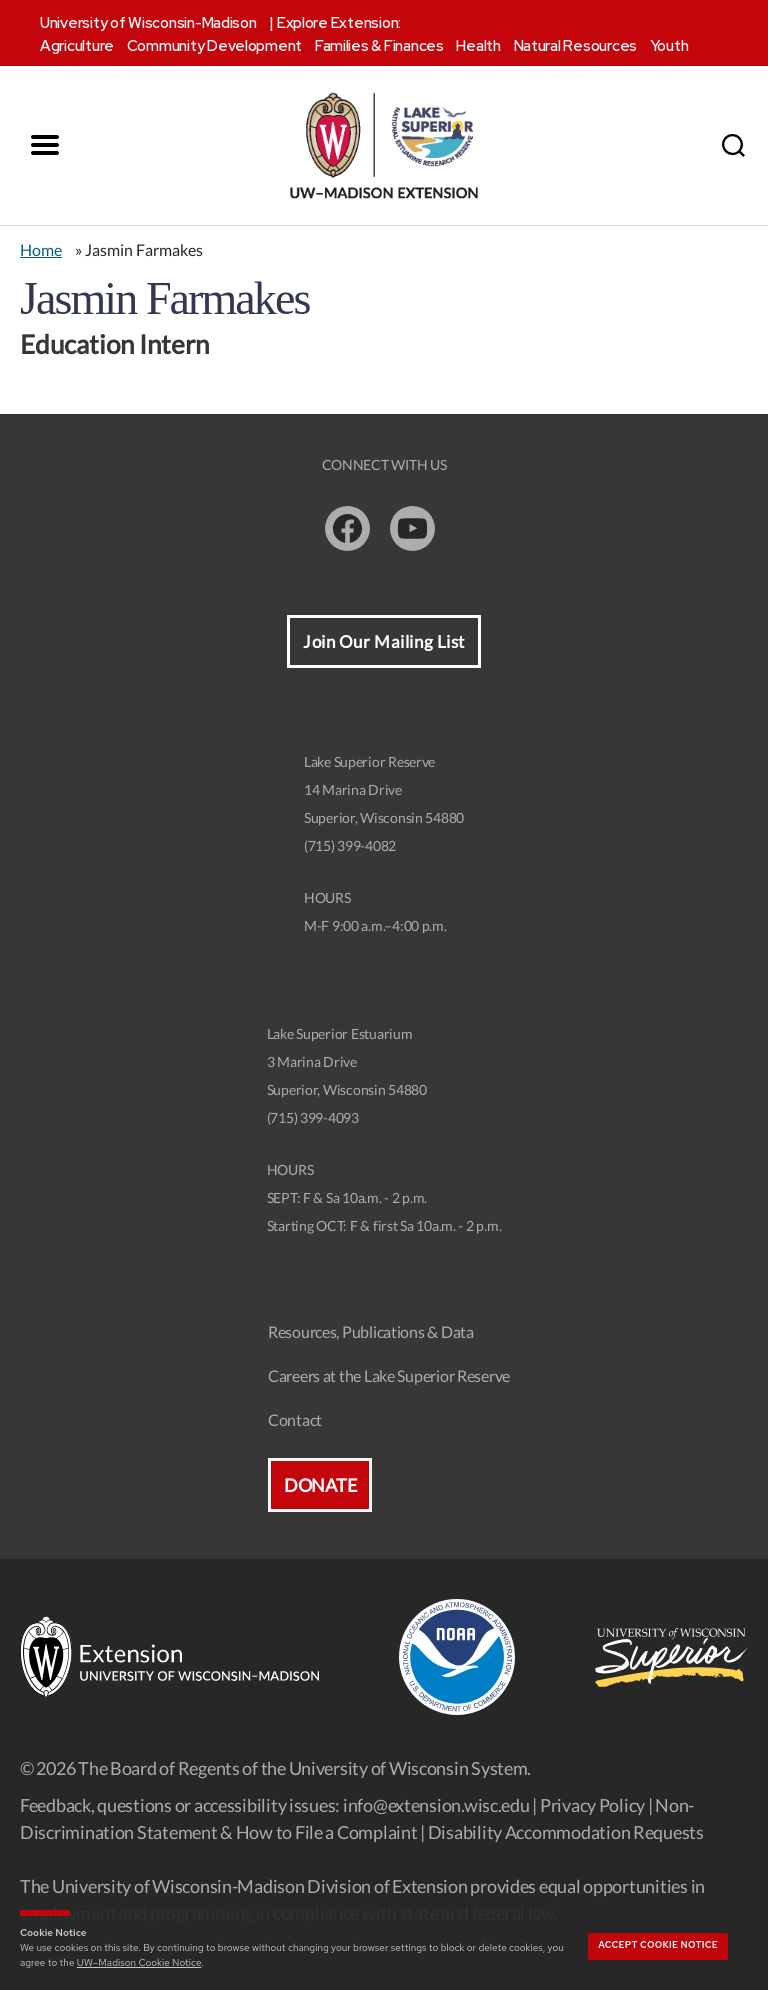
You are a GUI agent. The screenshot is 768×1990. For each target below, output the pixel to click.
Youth (669, 46)
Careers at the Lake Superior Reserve (389, 1375)
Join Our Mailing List (384, 641)
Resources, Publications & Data (371, 1331)
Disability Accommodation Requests (566, 1832)
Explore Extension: (339, 23)
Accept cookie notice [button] (658, 1945)
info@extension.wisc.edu (436, 1805)
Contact (295, 1419)
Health (478, 46)
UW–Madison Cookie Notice (139, 1962)
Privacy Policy (592, 1805)
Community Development (214, 46)
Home (41, 249)
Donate (320, 1485)
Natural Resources (575, 46)
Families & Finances (379, 46)
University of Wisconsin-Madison (148, 23)
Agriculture (77, 46)
